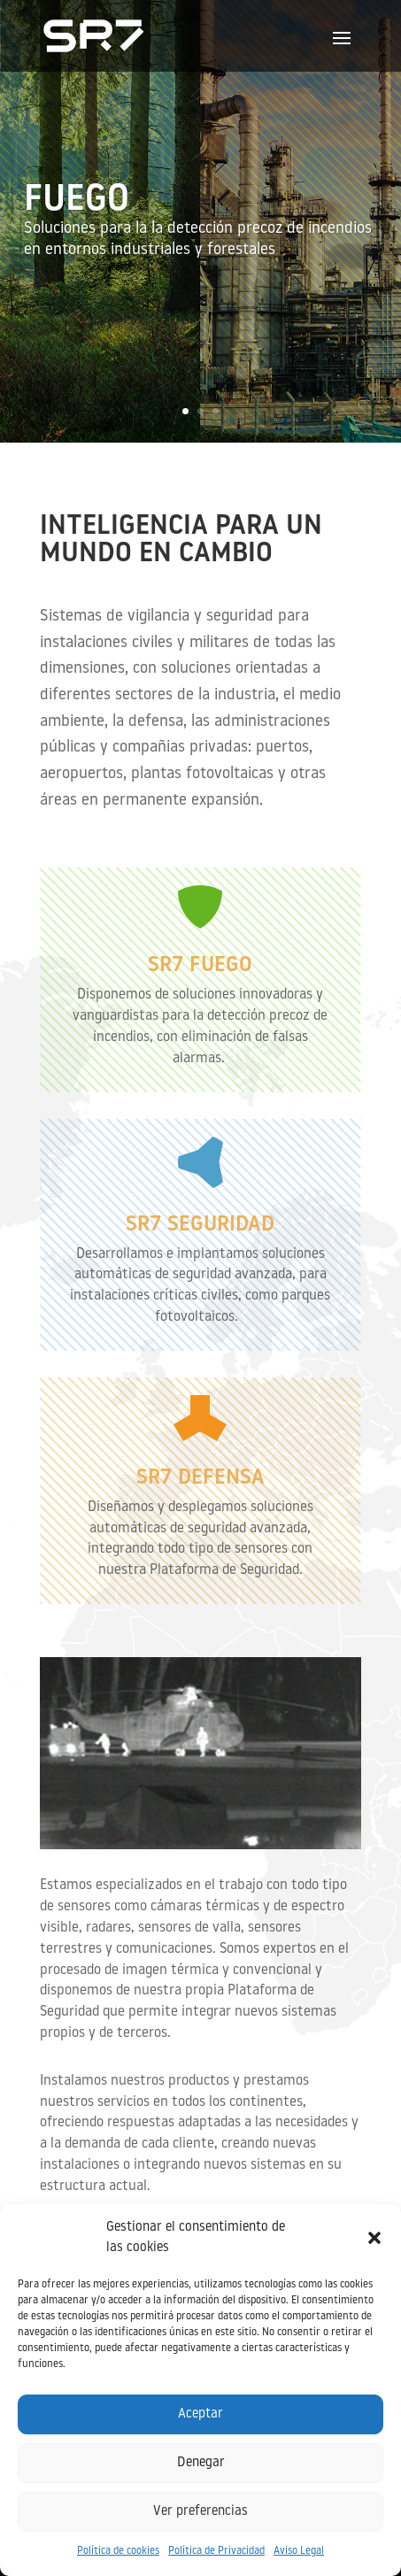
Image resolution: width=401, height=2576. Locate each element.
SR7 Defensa (200, 1478)
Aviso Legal (299, 2551)
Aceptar (200, 2414)
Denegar (201, 2463)
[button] (374, 2238)
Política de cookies (118, 2551)
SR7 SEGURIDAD (200, 1225)
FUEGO (76, 205)
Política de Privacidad (216, 2551)
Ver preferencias (200, 2511)
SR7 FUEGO (200, 965)
